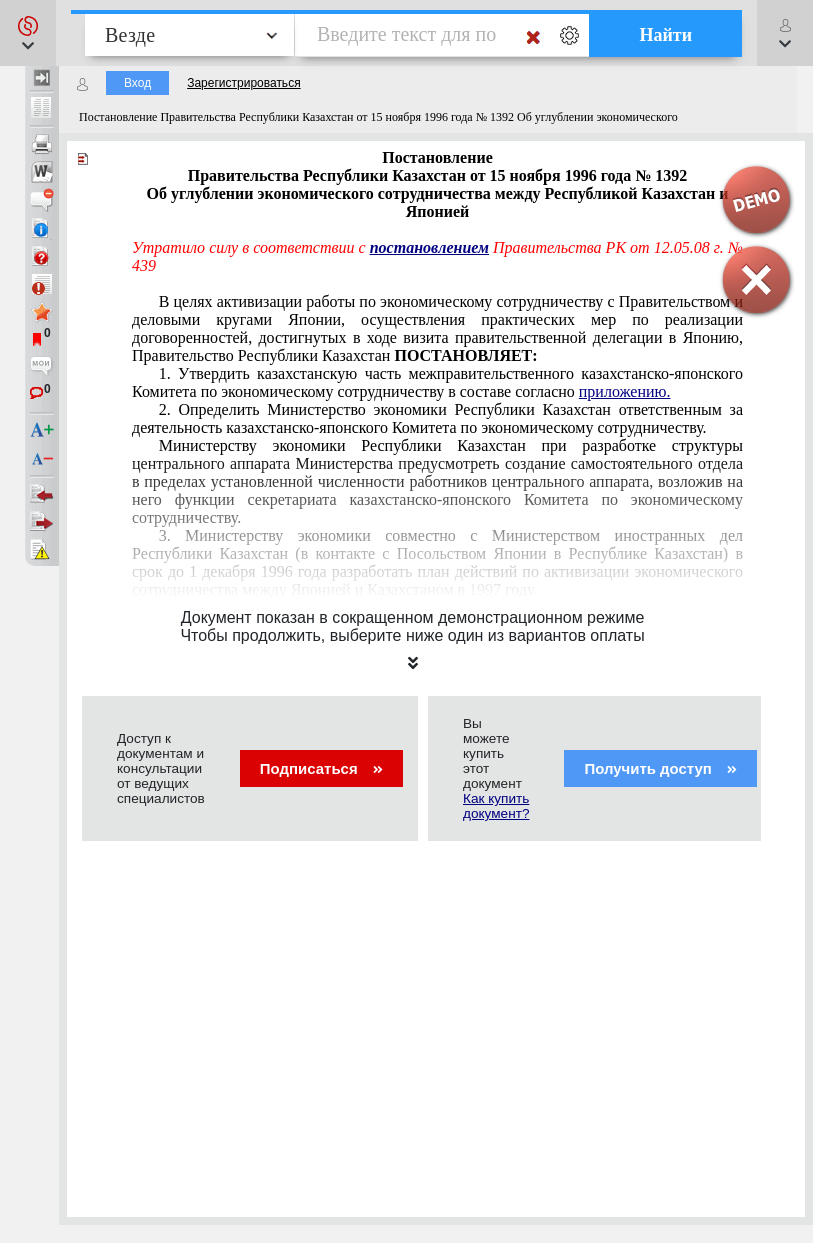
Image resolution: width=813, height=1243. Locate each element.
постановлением (429, 247)
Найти (665, 35)
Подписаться (321, 768)
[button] (28, 33)
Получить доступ (660, 768)
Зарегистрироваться (243, 83)
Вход (137, 83)
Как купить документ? (496, 806)
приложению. (625, 391)
